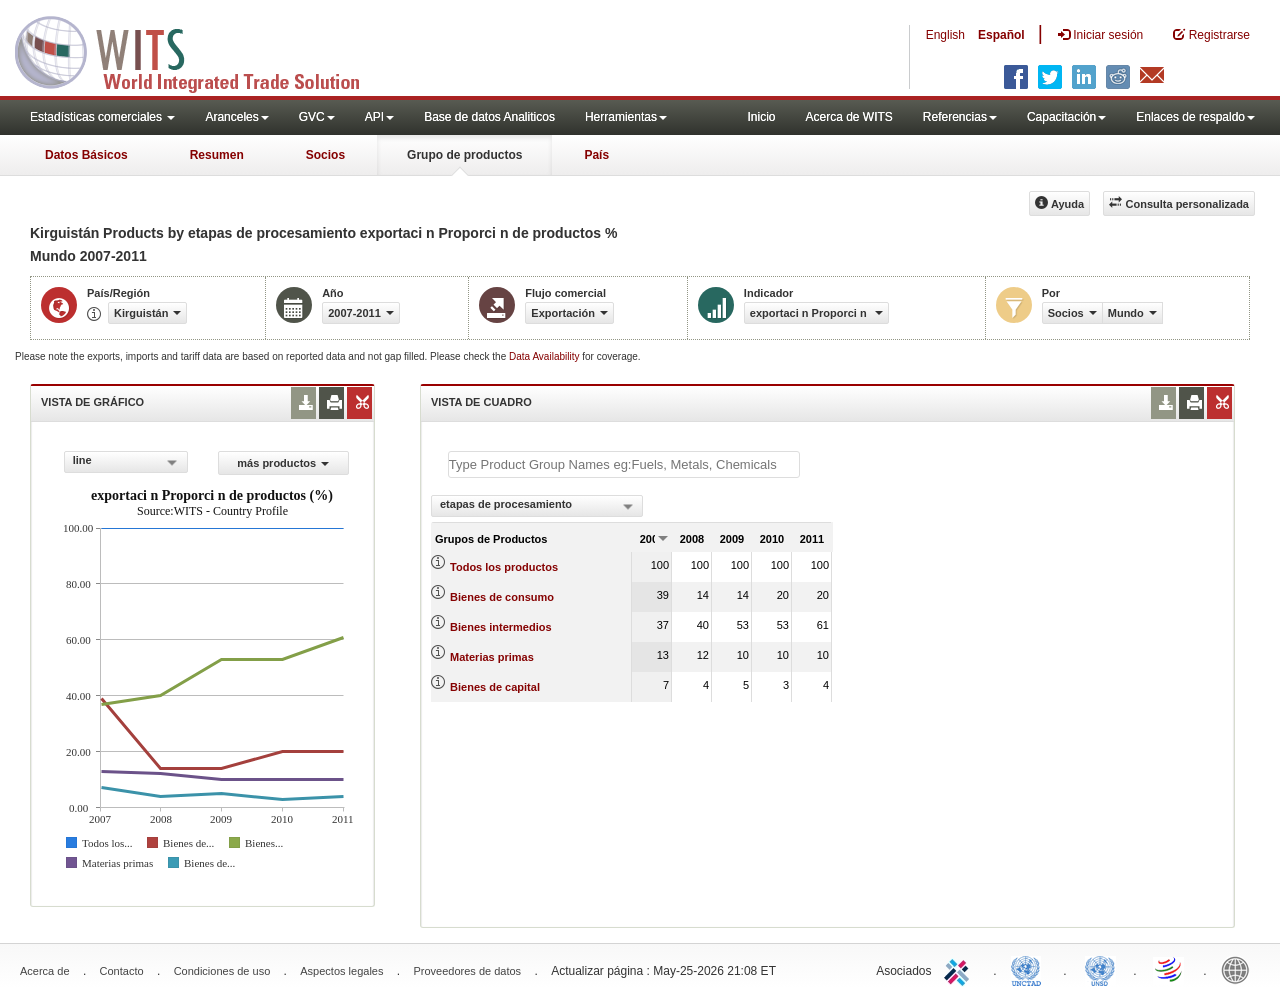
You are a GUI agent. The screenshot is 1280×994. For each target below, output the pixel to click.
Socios (325, 155)
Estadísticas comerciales (102, 117)
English (945, 35)
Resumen (217, 155)
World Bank (1240, 969)
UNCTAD (1030, 969)
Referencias (960, 117)
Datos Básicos (86, 155)
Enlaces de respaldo (1195, 117)
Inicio (761, 117)
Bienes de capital (495, 687)
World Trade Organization (1170, 969)
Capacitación (1066, 117)
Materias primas (492, 657)
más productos (283, 463)
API (379, 117)
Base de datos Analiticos (489, 117)
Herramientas (626, 117)
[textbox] (624, 464)
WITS (200, 50)
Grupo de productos (464, 155)
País (596, 155)
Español (1001, 35)
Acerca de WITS (848, 117)
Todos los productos (504, 567)
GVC (317, 117)
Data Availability (545, 356)
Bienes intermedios (500, 627)
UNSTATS (1100, 969)
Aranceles (236, 117)
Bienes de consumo (502, 597)
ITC (960, 969)
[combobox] (126, 462)
